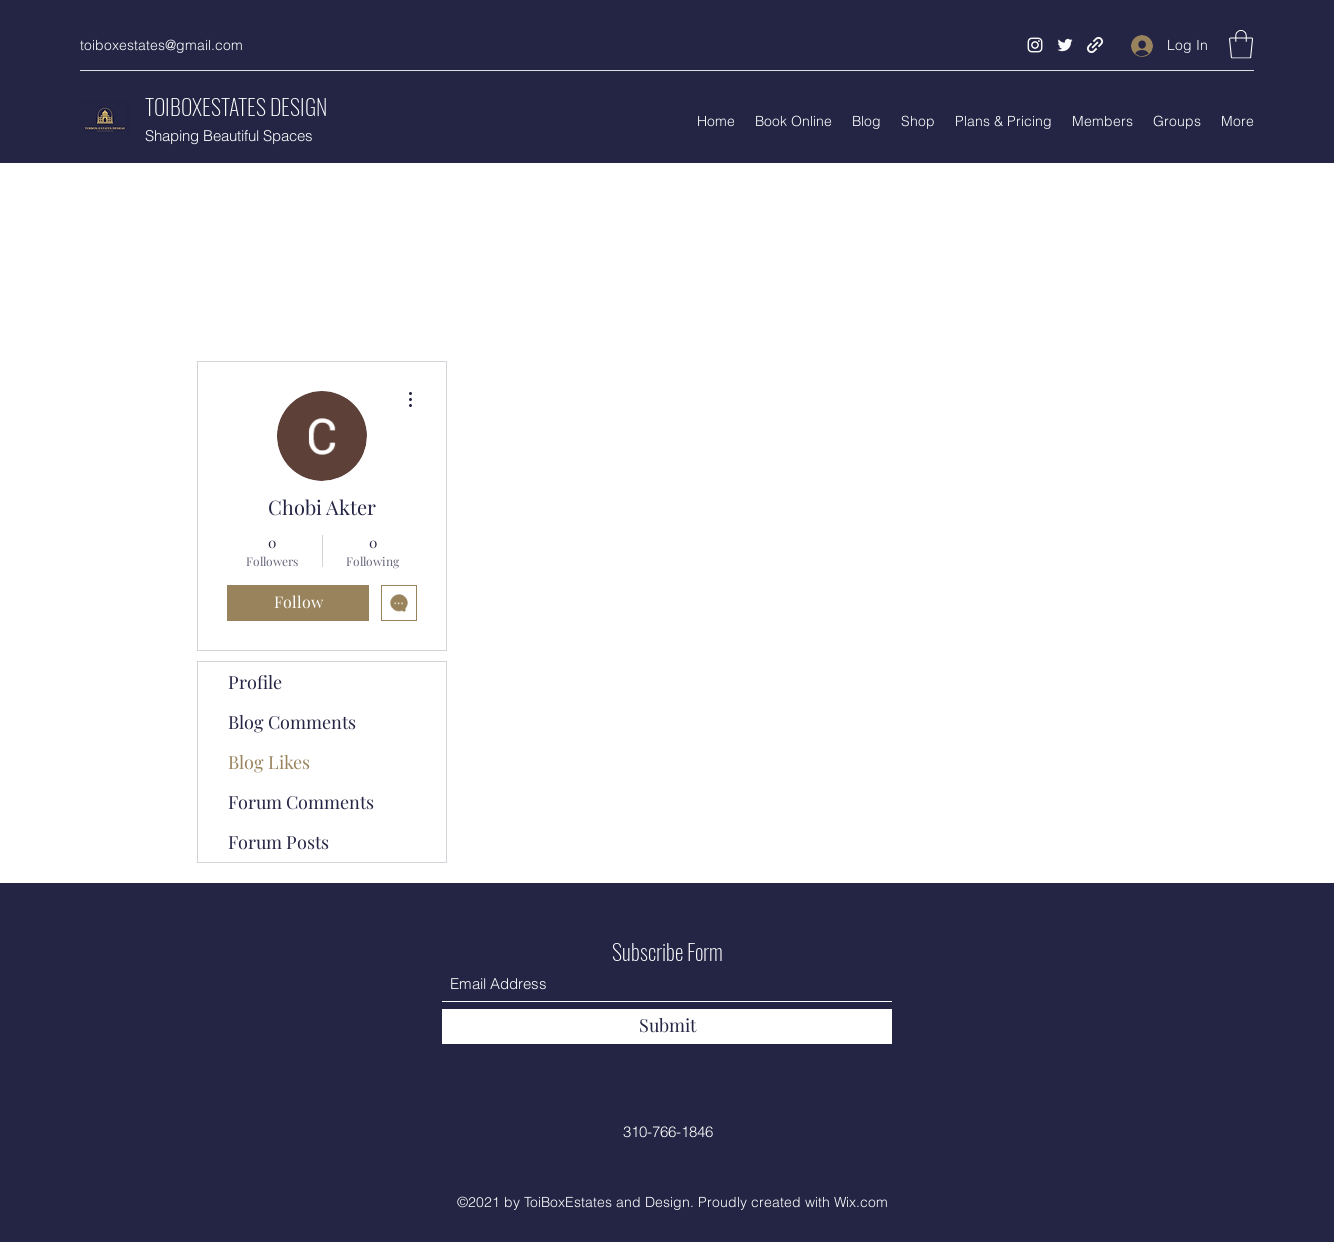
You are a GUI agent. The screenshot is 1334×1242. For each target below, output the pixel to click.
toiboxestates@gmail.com (161, 45)
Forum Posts (278, 842)
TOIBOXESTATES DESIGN (236, 106)
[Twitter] (1065, 45)
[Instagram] (1035, 45)
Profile (255, 682)
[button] (1241, 44)
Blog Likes (269, 762)
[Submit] (667, 1026)
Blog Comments (292, 722)
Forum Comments (301, 802)
